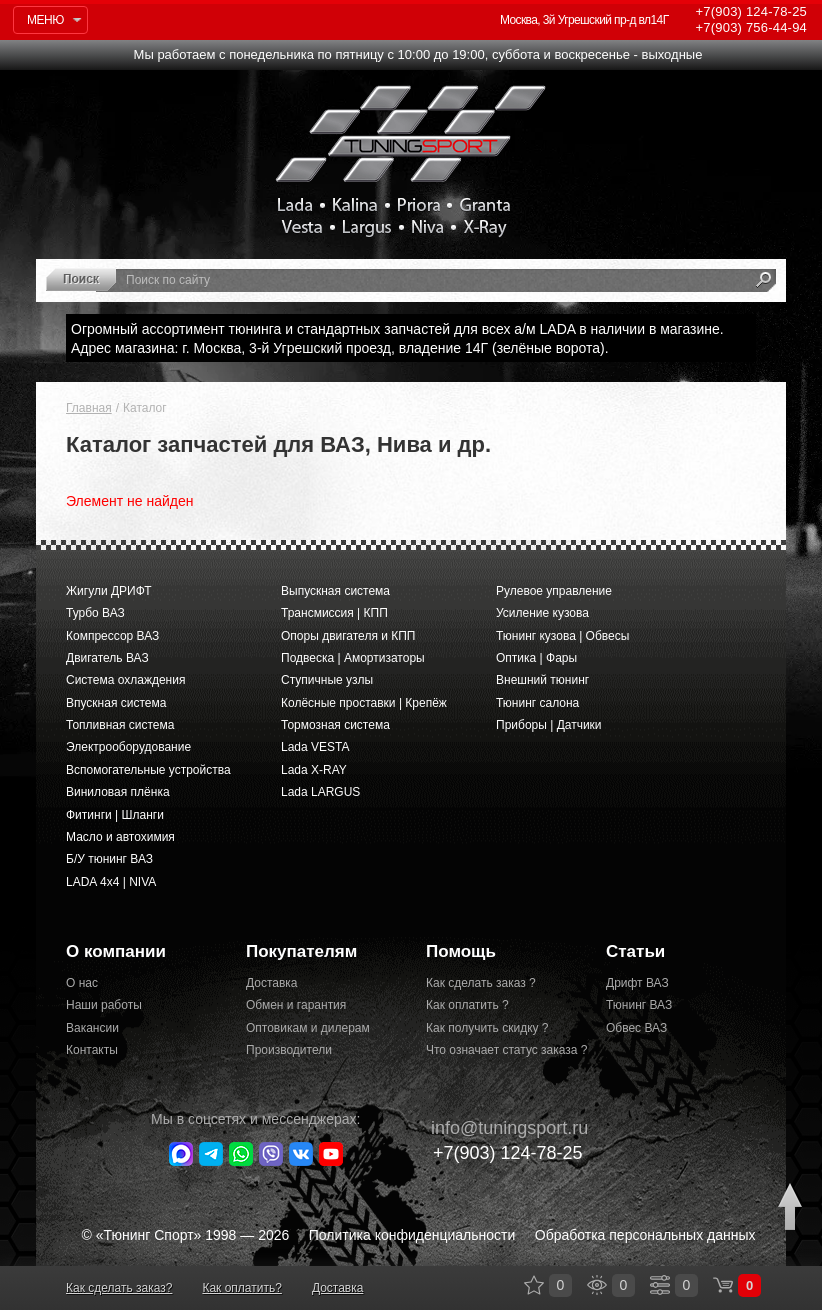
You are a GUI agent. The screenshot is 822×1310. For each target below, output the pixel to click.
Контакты (92, 1050)
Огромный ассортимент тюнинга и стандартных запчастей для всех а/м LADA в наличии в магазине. (397, 329)
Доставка (272, 983)
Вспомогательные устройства (148, 770)
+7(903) (497, 1152)
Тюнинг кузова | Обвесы (562, 636)
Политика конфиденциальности (412, 1235)
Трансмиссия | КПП (334, 613)
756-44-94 (751, 27)
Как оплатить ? (467, 1005)
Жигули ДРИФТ (108, 591)
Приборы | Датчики (549, 725)
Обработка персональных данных (645, 1235)
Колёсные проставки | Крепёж (364, 703)
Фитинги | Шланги (115, 815)
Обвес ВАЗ (636, 1028)
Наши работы (104, 1005)
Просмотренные (597, 1285)
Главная (89, 408)
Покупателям (301, 951)
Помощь (461, 951)
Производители (289, 1050)
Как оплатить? (241, 1288)
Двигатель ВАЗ (107, 658)
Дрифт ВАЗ (637, 983)
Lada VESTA (315, 747)
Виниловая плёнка (118, 792)
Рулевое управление (554, 591)
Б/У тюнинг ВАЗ (109, 859)
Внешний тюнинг (542, 680)
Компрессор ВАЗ (112, 636)
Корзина (723, 1285)
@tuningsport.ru (499, 1128)
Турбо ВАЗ (95, 613)
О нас (82, 983)
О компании (116, 951)
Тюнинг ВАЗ (639, 1005)
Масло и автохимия (120, 837)
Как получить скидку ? (487, 1028)
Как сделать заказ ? (481, 983)
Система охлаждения (125, 680)
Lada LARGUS (320, 792)
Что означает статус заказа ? (501, 1050)
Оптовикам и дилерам (308, 1028)
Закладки (534, 1285)
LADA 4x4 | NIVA (111, 882)
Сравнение (660, 1285)
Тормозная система (335, 725)
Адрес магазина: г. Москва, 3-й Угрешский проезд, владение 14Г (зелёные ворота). (340, 348)
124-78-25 (751, 11)
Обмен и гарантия (296, 1005)
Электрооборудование (128, 747)
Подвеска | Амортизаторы (353, 658)
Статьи (635, 951)
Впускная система (116, 703)
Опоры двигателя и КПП (348, 636)
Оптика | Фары (536, 658)
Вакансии (92, 1028)
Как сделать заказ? (119, 1288)
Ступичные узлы (327, 680)
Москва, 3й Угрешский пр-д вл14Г (584, 20)
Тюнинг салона (537, 703)
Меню (45, 20)
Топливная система (120, 725)
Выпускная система (335, 591)
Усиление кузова (542, 613)
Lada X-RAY (314, 770)
